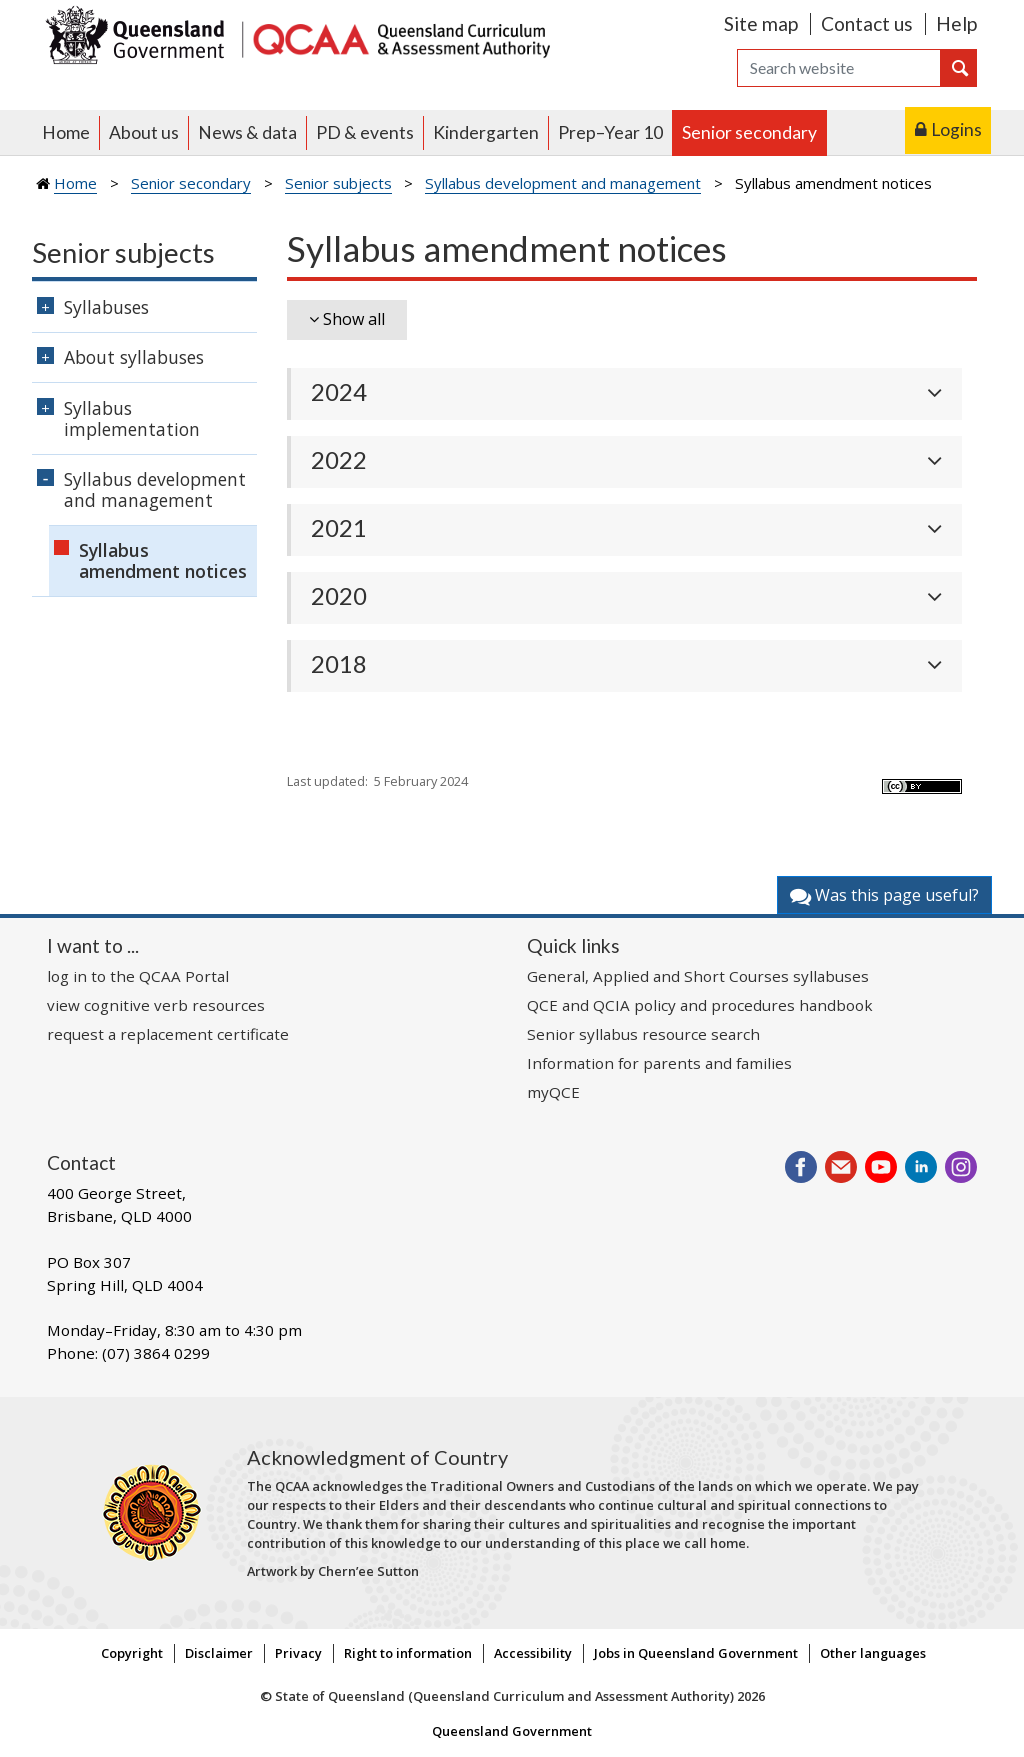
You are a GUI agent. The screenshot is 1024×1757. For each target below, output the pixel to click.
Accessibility (533, 1653)
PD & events (365, 132)
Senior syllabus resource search (643, 1034)
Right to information (408, 1653)
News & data (247, 132)
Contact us (867, 23)
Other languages (873, 1653)
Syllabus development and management (563, 183)
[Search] (839, 68)
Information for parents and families (659, 1063)
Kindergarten (486, 132)
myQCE (553, 1092)
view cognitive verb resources (156, 1005)
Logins (956, 129)
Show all (354, 319)
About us (144, 132)
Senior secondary (749, 132)
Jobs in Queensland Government (696, 1653)
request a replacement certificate (168, 1034)
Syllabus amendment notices (163, 560)
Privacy (298, 1653)
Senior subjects (338, 183)
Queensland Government (512, 1731)
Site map (761, 23)
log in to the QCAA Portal (138, 976)
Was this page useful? (884, 895)
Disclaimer (219, 1653)
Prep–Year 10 (610, 132)
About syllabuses (134, 357)
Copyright (132, 1653)
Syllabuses (106, 307)
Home (66, 132)
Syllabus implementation (132, 418)
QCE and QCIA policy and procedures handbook (700, 1005)
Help (956, 23)
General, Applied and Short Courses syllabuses (698, 976)
